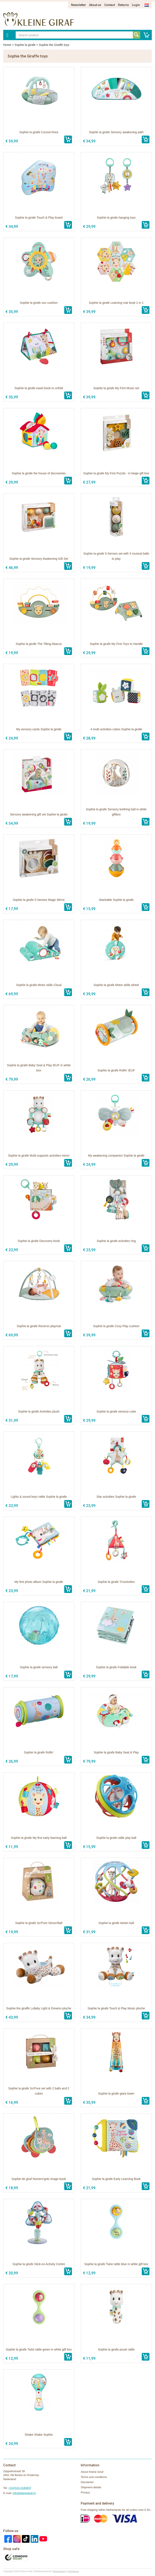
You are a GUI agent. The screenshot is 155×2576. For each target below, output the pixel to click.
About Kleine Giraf (92, 2471)
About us (95, 5)
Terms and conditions (94, 2477)
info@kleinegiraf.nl (24, 2493)
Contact (109, 5)
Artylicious (73, 2571)
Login (136, 5)
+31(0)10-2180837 (19, 2488)
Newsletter (78, 5)
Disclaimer (87, 2482)
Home (7, 45)
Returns (123, 5)
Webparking (59, 2571)
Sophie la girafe (25, 45)
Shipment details (91, 2487)
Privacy (85, 2492)
